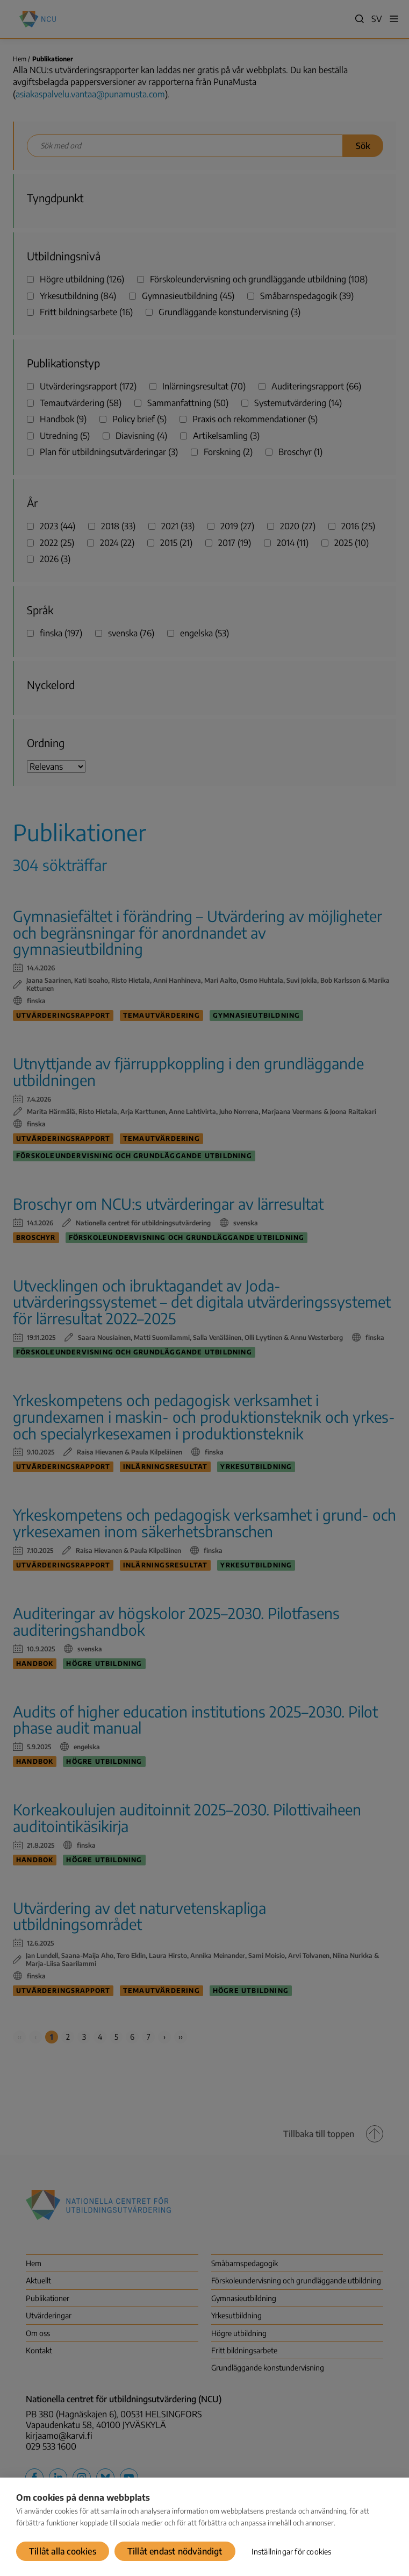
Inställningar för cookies (292, 2551)
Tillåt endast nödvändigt (175, 2551)
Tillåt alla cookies (62, 2551)
